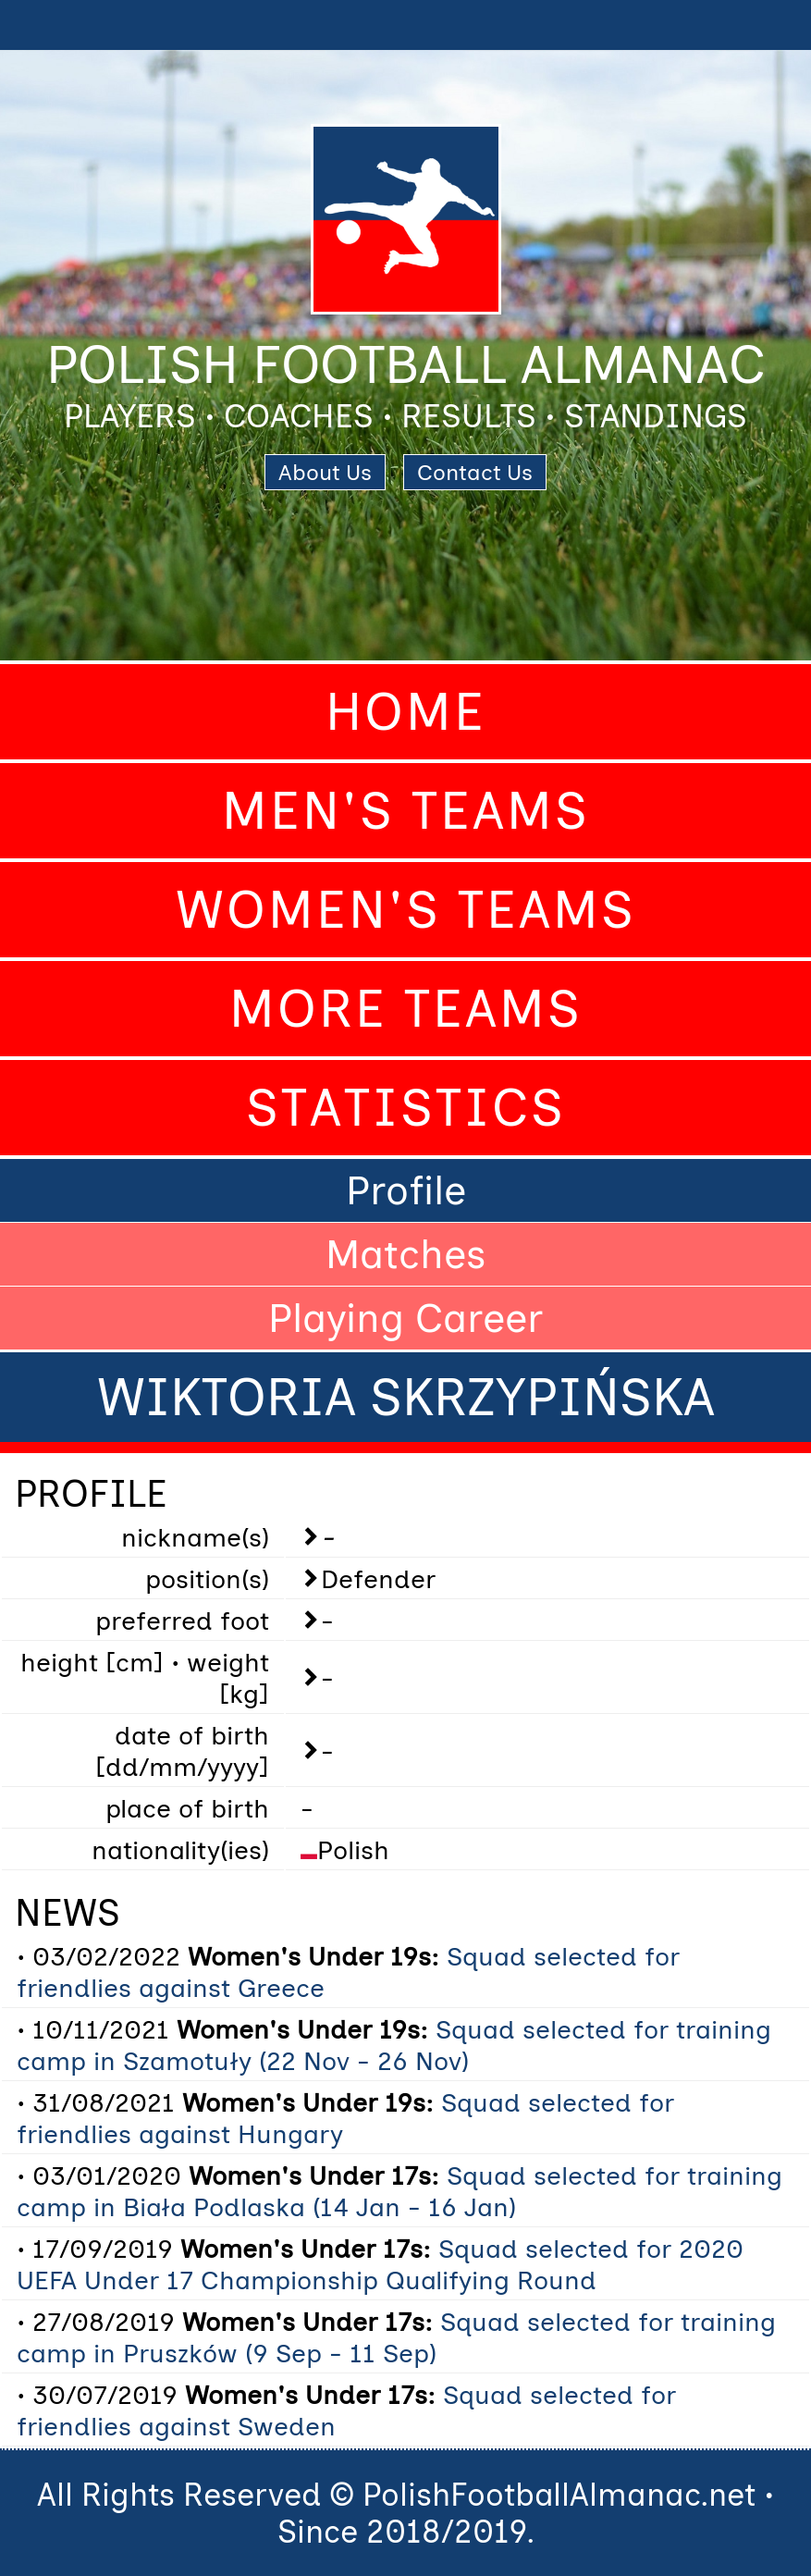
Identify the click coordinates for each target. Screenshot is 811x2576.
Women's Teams (406, 910)
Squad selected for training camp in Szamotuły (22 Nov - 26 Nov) (394, 2045)
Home (406, 712)
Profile (406, 1190)
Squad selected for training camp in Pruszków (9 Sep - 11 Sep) (396, 2337)
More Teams (406, 1009)
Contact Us (475, 472)
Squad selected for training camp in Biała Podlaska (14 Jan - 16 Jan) (399, 2191)
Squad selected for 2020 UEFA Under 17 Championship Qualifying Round (380, 2264)
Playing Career (405, 1318)
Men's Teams (406, 811)
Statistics (406, 1108)
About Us (325, 472)
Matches (406, 1254)
